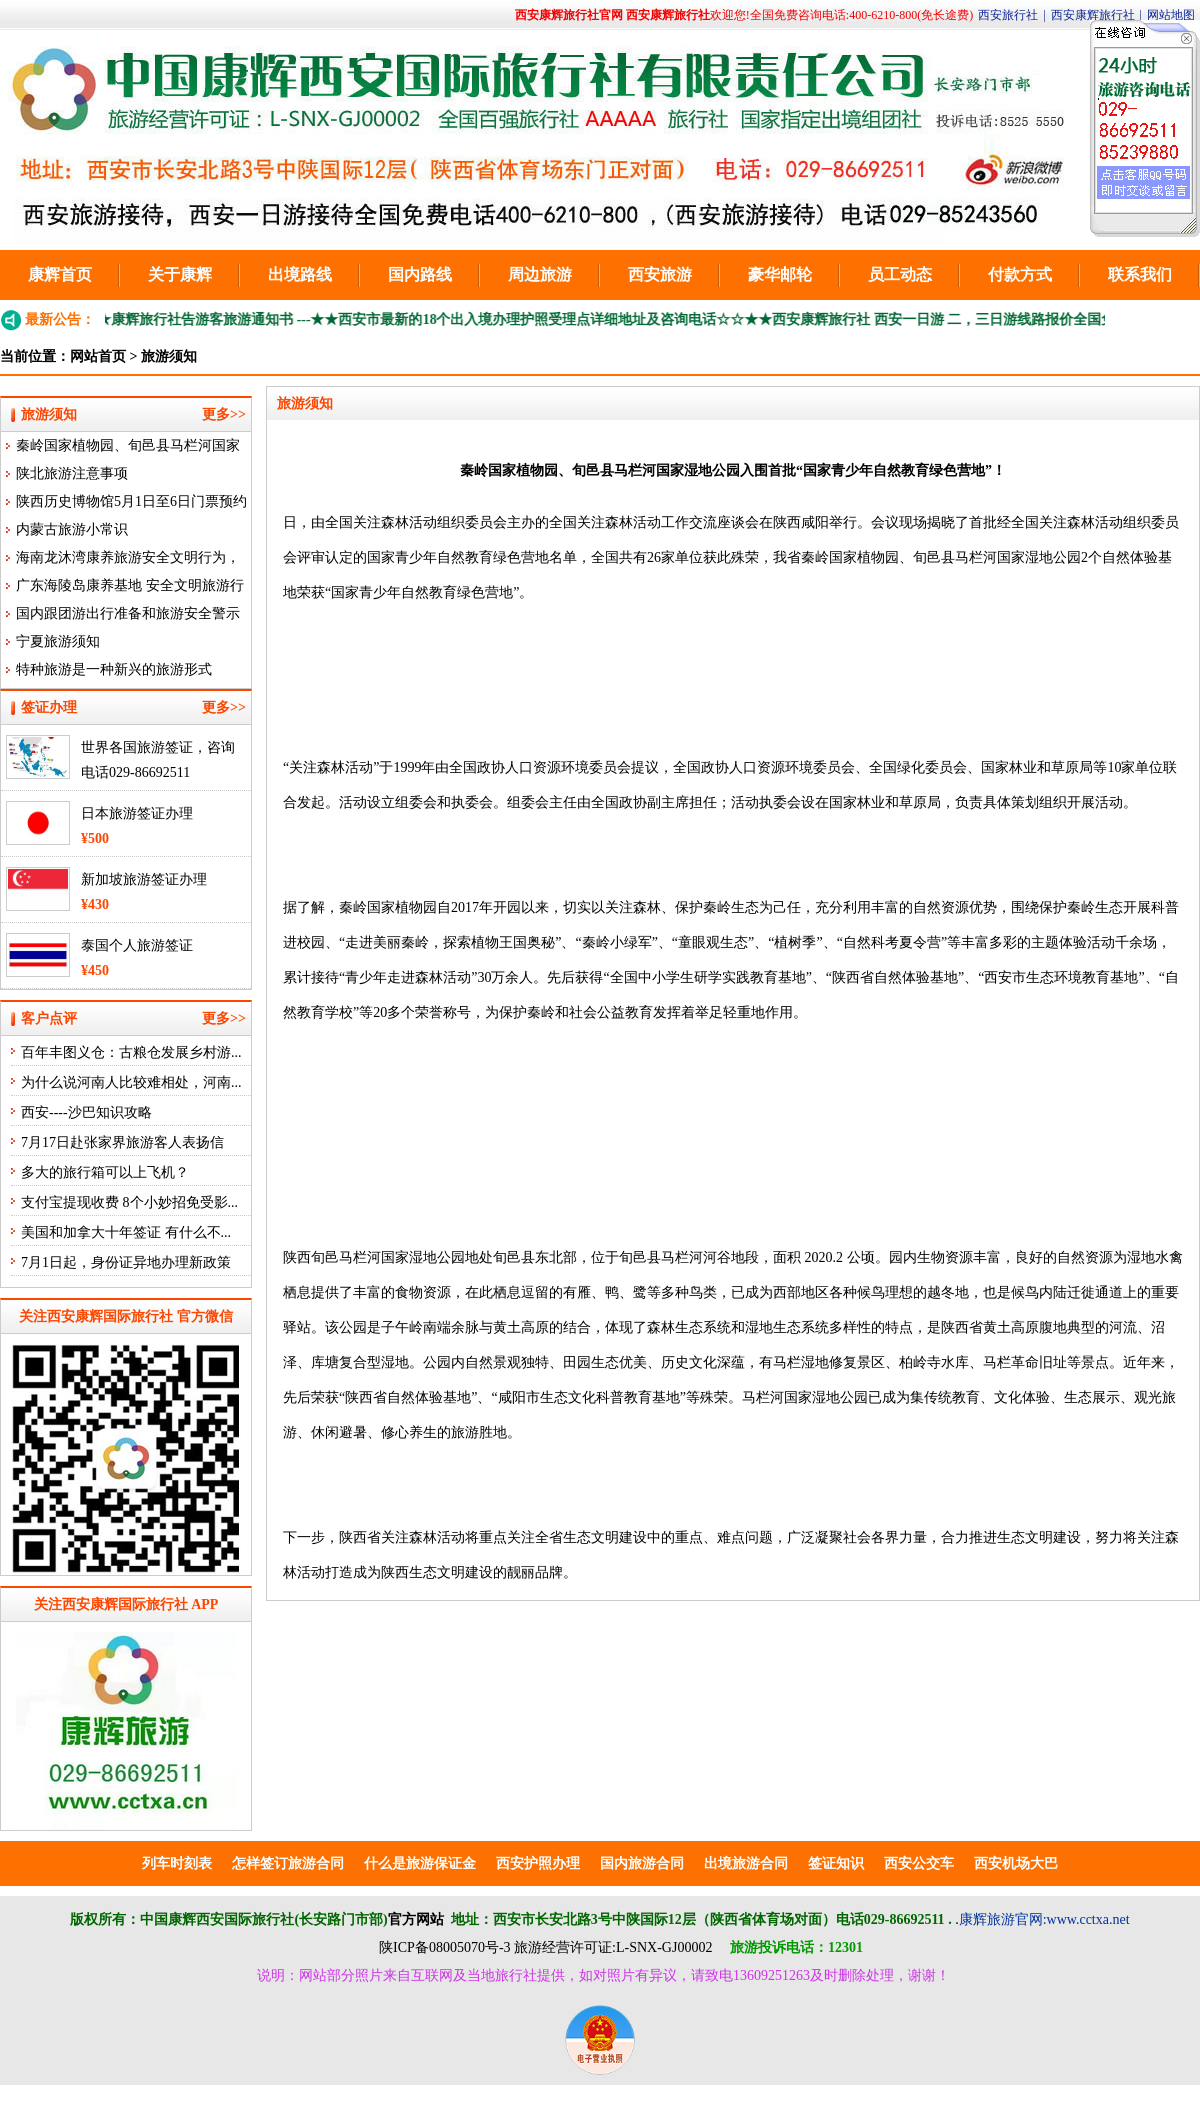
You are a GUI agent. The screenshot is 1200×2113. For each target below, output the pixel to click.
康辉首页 (60, 274)
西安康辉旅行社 (1093, 15)
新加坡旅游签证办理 (144, 879)
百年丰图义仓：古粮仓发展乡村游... (131, 1052)
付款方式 (1020, 274)
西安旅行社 (1008, 15)
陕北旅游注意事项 (72, 473)
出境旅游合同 (746, 1863)
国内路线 (420, 274)
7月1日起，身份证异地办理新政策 (126, 1262)
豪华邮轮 (780, 274)
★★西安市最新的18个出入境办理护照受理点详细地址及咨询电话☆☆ (539, 319)
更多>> (224, 414)
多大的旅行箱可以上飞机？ (105, 1172)
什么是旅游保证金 (420, 1863)
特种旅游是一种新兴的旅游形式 (114, 669)
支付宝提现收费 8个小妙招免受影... (129, 1202)
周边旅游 (540, 274)
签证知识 (836, 1863)
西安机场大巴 (1016, 1863)
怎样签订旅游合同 (288, 1863)
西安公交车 (919, 1863)
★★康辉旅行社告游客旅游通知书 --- (209, 319)
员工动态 (900, 274)
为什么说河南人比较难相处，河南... (131, 1082)
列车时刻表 (177, 1863)
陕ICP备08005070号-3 (444, 1947)
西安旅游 (660, 274)
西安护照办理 (538, 1863)
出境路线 (300, 274)
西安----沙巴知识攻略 (86, 1112)
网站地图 (1171, 15)
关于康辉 (180, 274)
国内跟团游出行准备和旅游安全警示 (128, 613)
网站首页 (98, 356)
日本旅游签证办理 (137, 813)
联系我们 (1140, 274)
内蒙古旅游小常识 (72, 529)
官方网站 (416, 1919)
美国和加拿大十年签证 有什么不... (126, 1232)
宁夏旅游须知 (58, 641)
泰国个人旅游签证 (137, 945)
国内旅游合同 (642, 1863)
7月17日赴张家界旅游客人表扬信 (122, 1142)
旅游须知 (169, 356)
